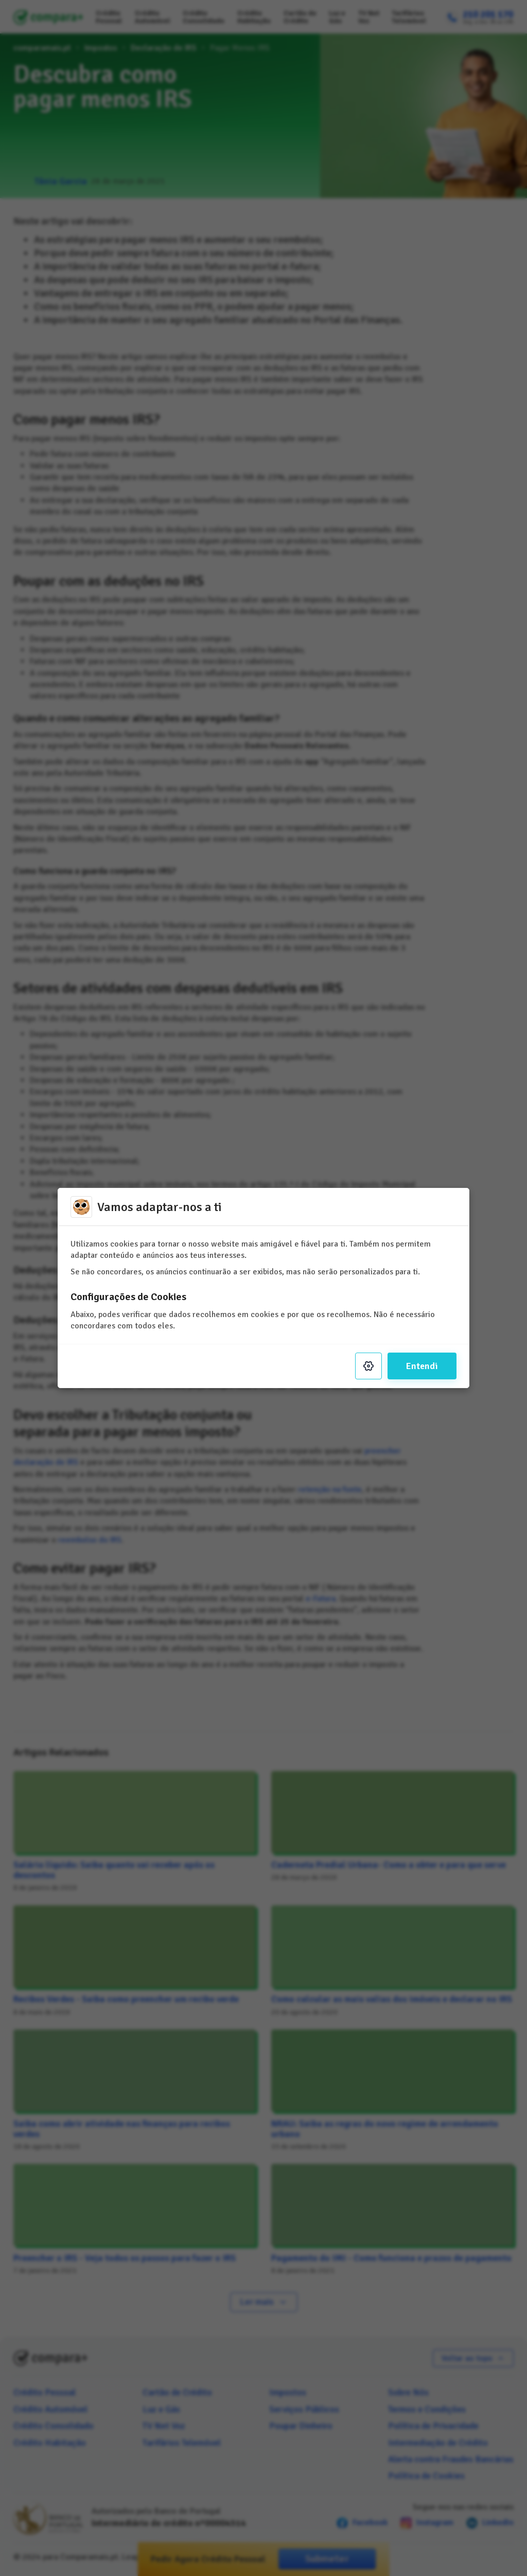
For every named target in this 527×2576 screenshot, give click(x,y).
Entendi (422, 1366)
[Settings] (368, 1366)
